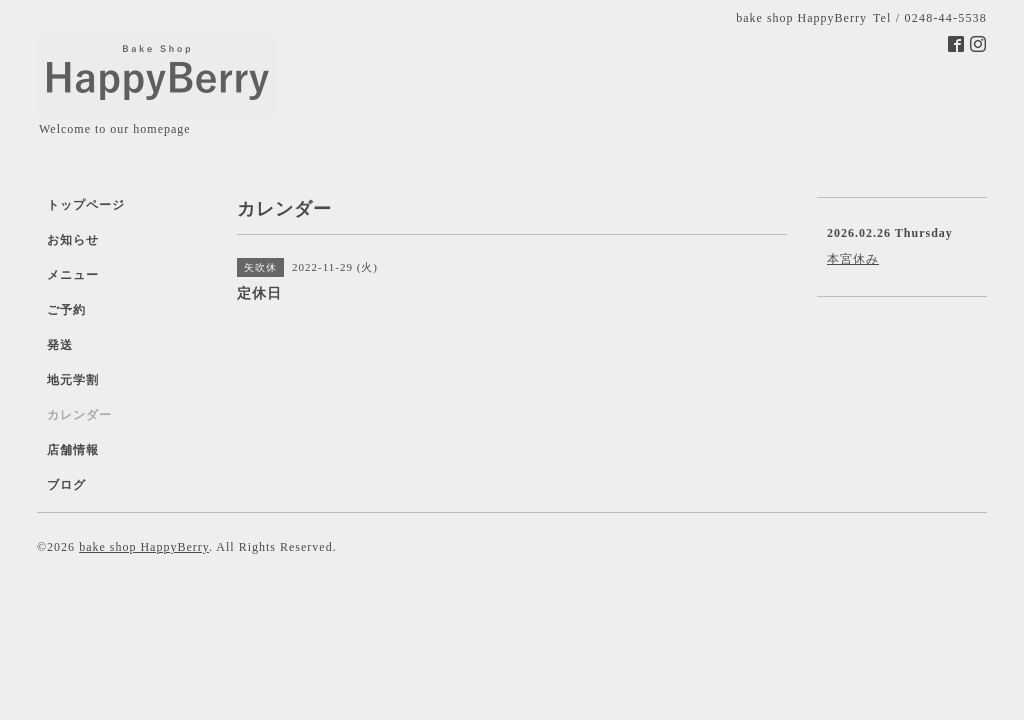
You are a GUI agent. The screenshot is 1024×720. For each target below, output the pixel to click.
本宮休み (853, 259)
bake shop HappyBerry (144, 547)
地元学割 (73, 380)
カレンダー (79, 415)
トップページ (86, 205)
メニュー (73, 275)
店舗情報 (73, 450)
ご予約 (66, 310)
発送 (60, 345)
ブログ (66, 485)
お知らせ (73, 240)
